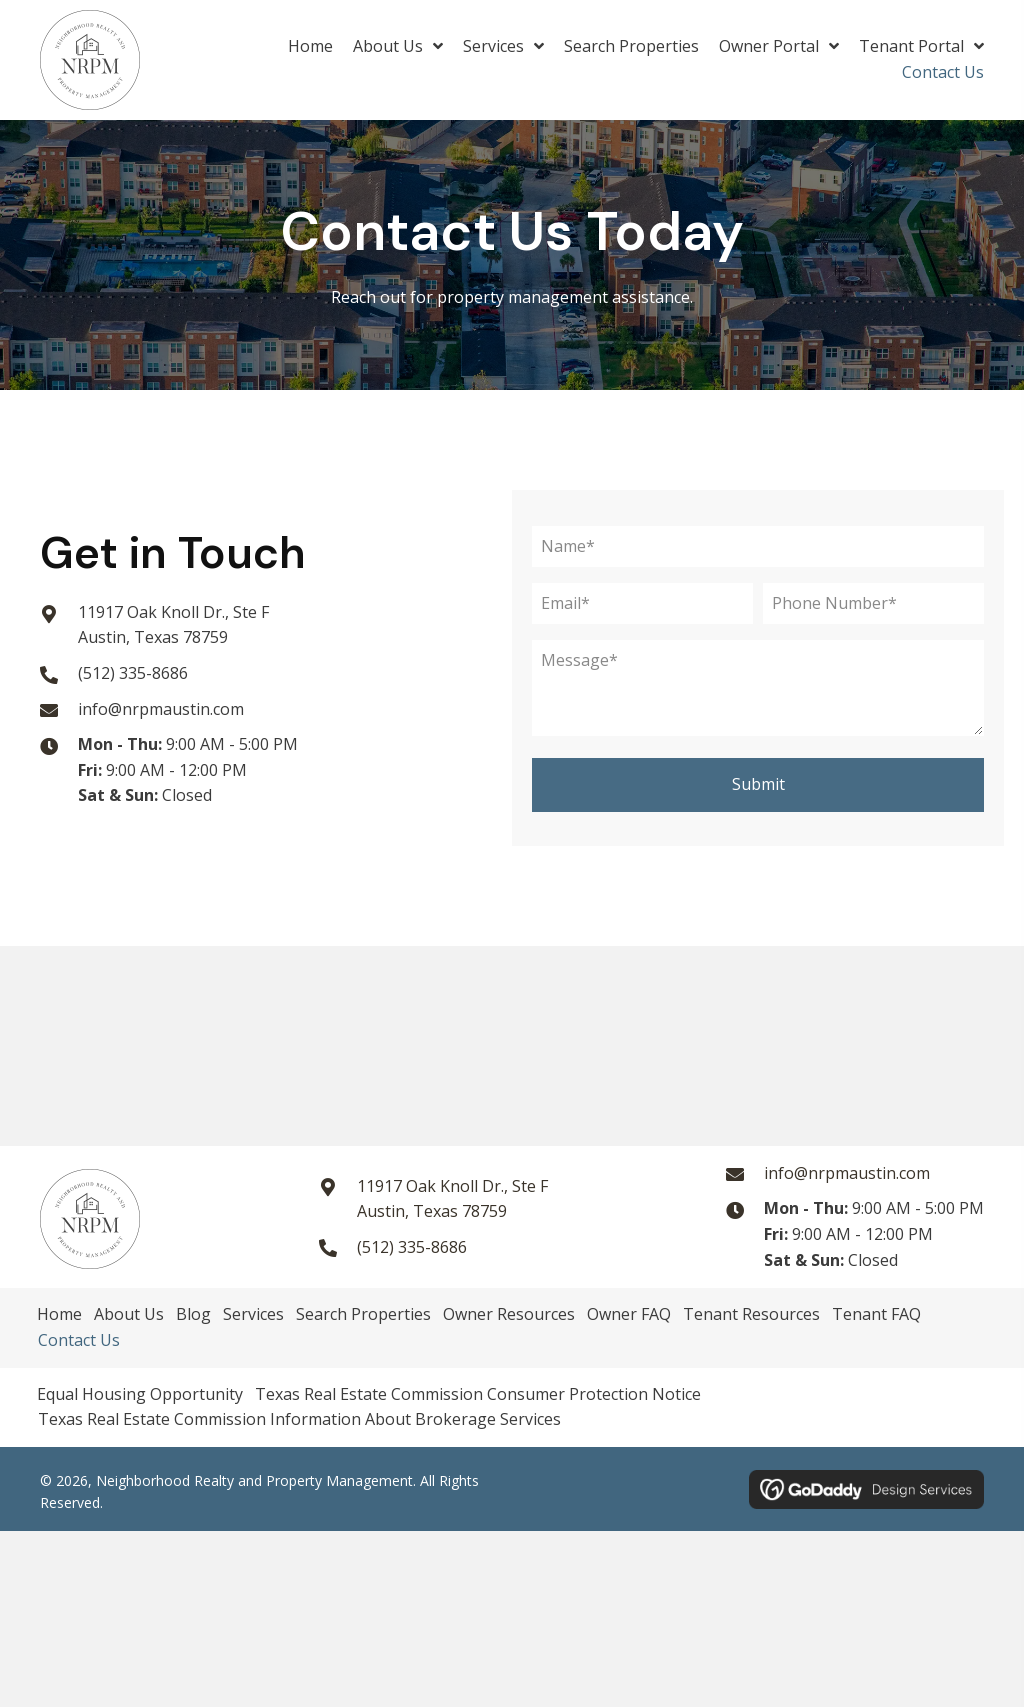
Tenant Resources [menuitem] (751, 1314)
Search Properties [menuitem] (363, 1314)
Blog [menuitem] (193, 1314)
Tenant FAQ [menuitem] (876, 1314)
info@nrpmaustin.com (161, 709)
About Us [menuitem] (129, 1314)
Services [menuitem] (253, 1314)
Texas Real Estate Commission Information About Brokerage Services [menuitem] (299, 1419)
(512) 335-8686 (133, 673)
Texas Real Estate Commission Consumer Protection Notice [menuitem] (478, 1394)
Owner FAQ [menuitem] (629, 1314)
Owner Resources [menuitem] (509, 1314)
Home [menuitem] (59, 1314)
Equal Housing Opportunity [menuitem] (140, 1394)
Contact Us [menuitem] (79, 1340)
